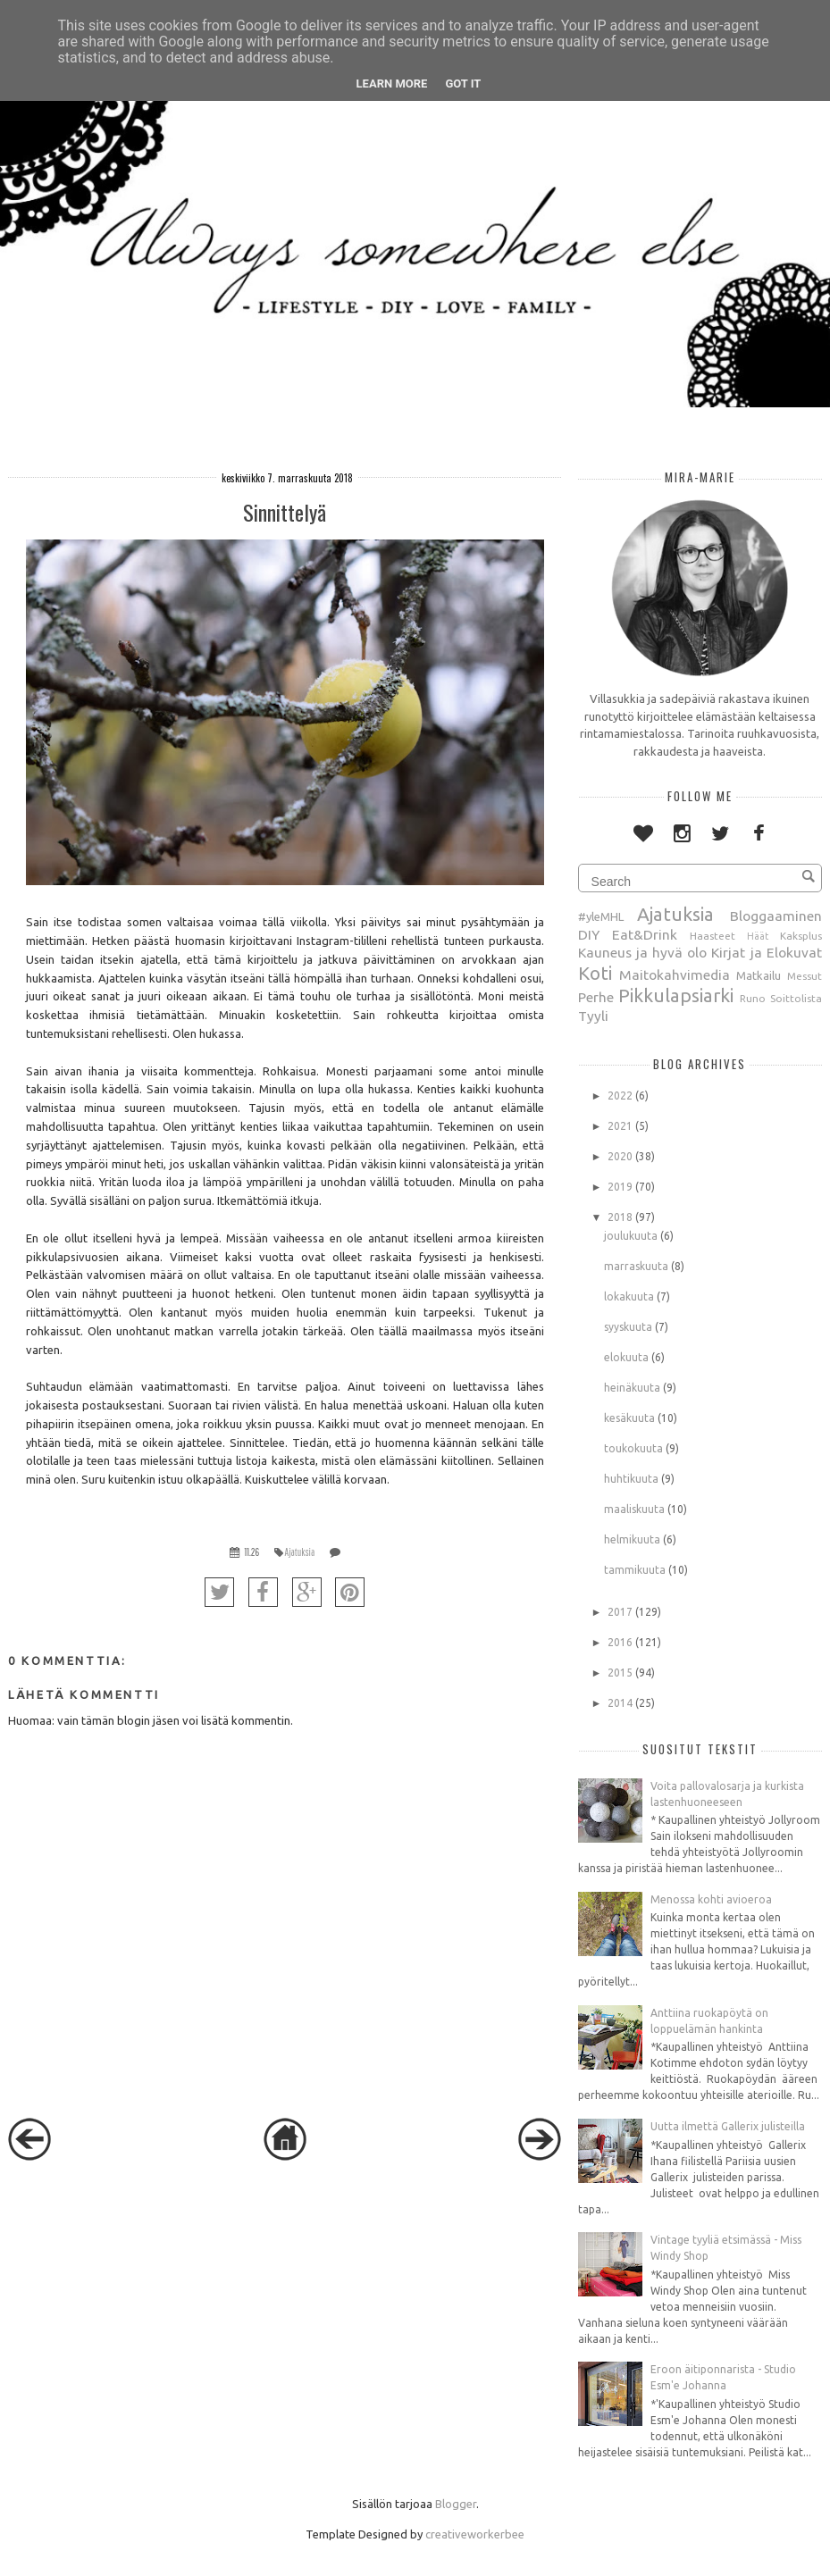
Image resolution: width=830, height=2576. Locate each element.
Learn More (392, 83)
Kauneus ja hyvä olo (643, 952)
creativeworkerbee (474, 2534)
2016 (620, 1642)
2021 (620, 1126)
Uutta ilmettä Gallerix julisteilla (727, 2126)
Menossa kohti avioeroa (711, 1899)
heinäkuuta (632, 1387)
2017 (620, 1612)
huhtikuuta (631, 1479)
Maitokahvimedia (674, 974)
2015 (620, 1672)
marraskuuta (636, 1266)
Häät (757, 936)
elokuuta (626, 1357)
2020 (620, 1156)
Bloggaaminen (776, 915)
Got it (463, 83)
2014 (620, 1703)
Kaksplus (801, 935)
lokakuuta (629, 1296)
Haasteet (712, 935)
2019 (620, 1186)
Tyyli (593, 1016)
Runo (753, 998)
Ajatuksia (300, 1552)
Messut (804, 976)
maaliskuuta (634, 1509)
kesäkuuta (629, 1418)
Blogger (455, 2503)
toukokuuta (633, 1448)
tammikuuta (635, 1570)
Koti (595, 973)
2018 (620, 1217)
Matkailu (758, 975)
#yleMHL (601, 916)
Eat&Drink (644, 934)
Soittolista (796, 998)
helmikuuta (632, 1539)
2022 (620, 1095)
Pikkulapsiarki (676, 995)
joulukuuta (631, 1236)
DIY (588, 934)
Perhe (596, 997)
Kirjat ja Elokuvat (766, 952)
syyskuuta (628, 1327)
